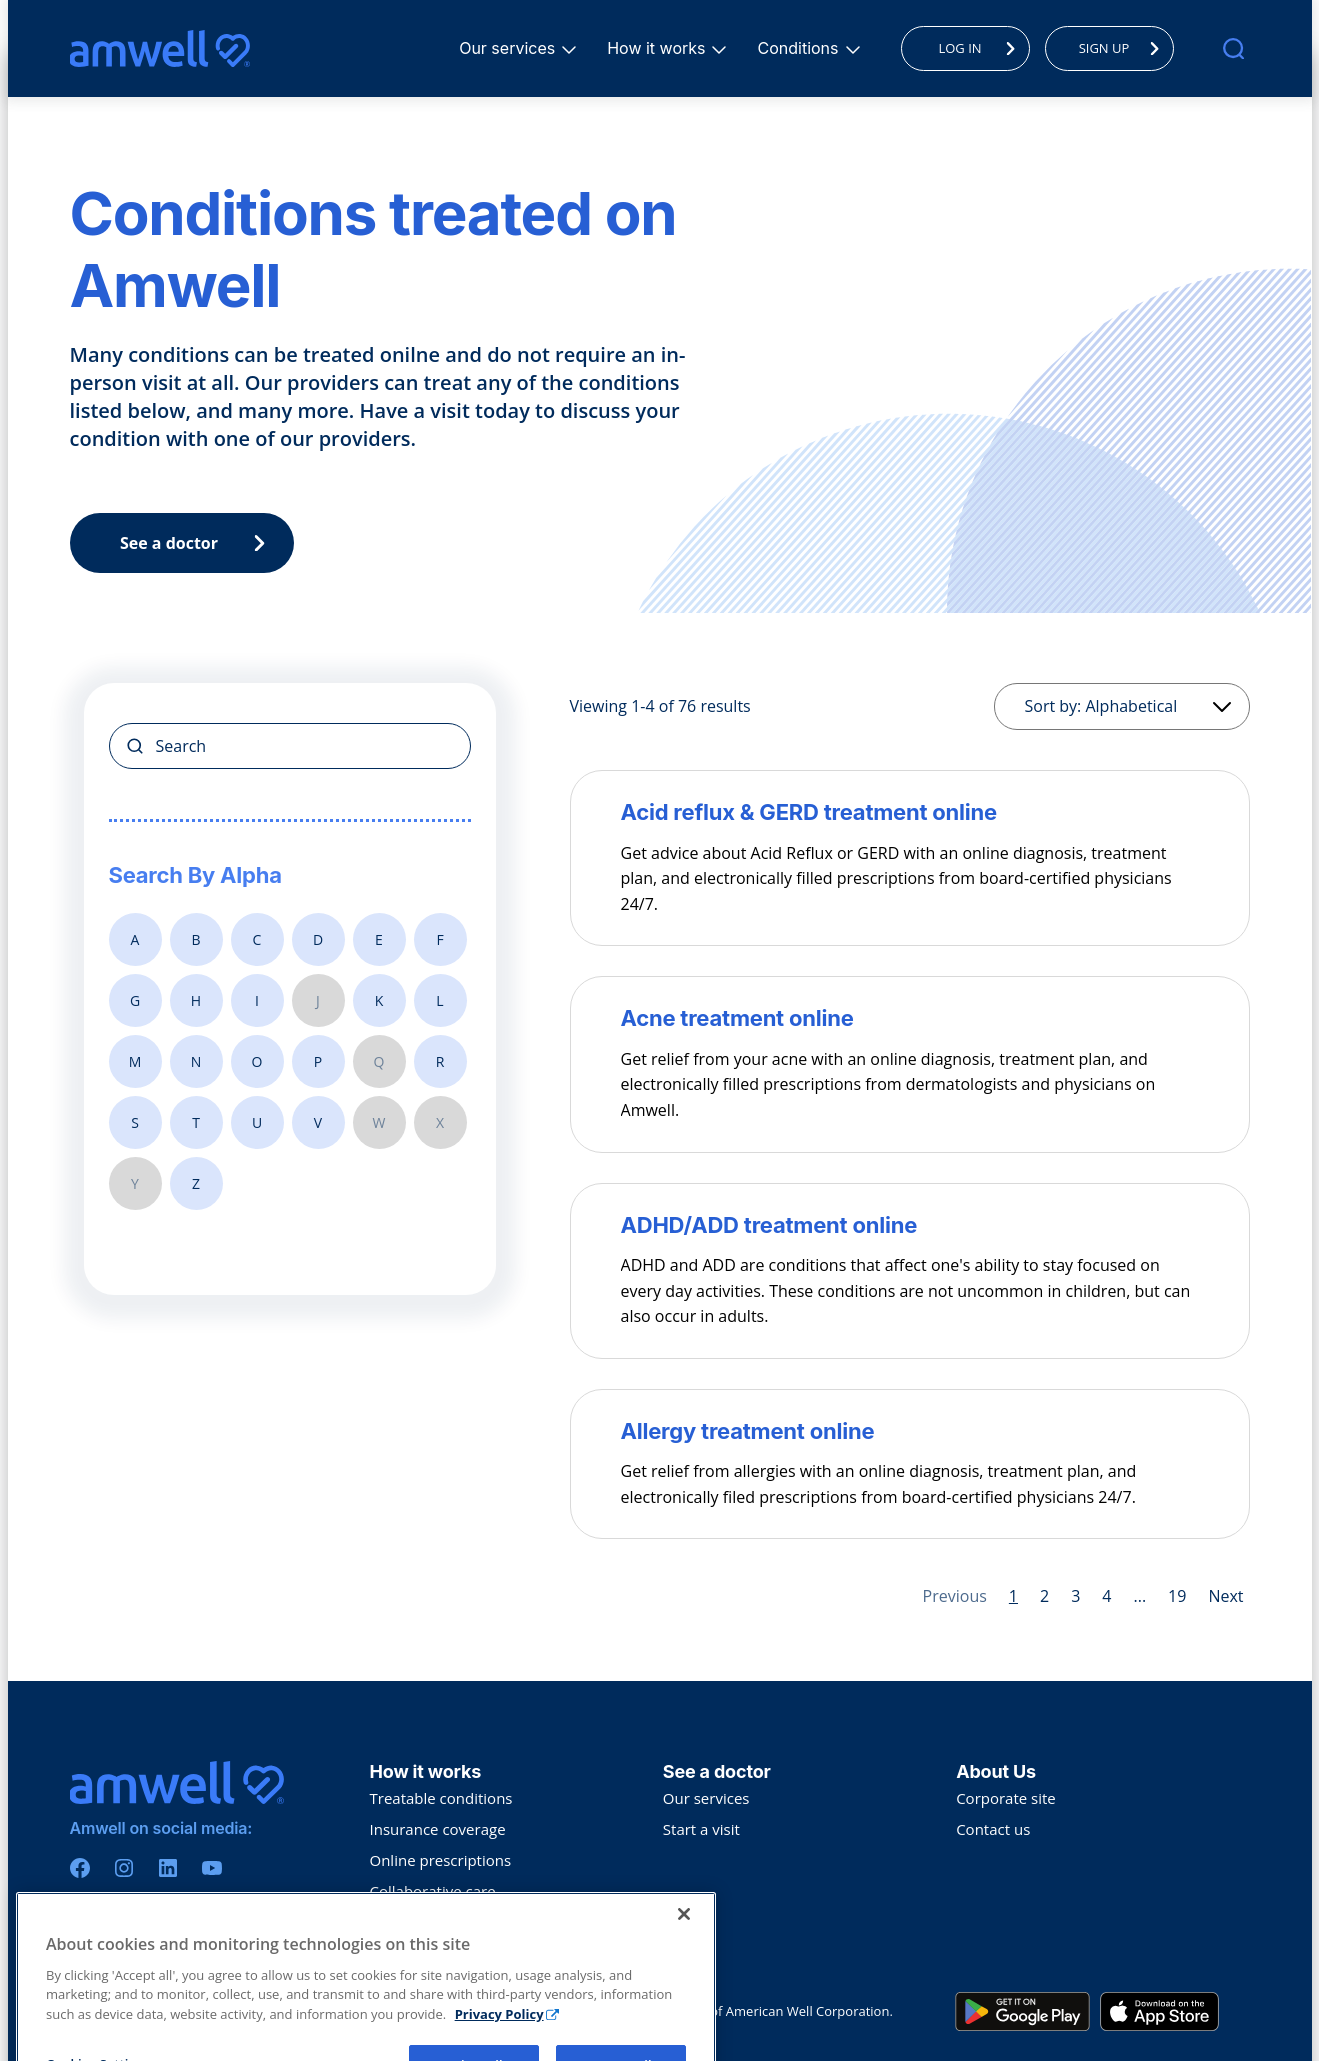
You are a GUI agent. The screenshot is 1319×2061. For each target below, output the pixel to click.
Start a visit (701, 1829)
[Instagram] (124, 1868)
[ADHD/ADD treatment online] (910, 1225)
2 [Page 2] (1044, 1596)
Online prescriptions (441, 1860)
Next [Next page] (1225, 1596)
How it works (659, 48)
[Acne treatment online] (910, 1018)
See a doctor (197, 543)
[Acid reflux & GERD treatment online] (910, 812)
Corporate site (1006, 1798)
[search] (1233, 48)
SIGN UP (1124, 48)
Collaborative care (433, 1891)
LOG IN (981, 48)
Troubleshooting (427, 1922)
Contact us (993, 1829)
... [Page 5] (1139, 1596)
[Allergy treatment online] (910, 1431)
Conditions (800, 48)
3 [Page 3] (1075, 1596)
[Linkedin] (168, 1868)
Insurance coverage (438, 1829)
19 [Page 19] (1177, 1596)
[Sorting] (1122, 706)
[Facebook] (80, 1868)
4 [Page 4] (1106, 1596)
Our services (510, 48)
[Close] (684, 2011)
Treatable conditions (441, 1798)
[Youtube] (212, 1868)
